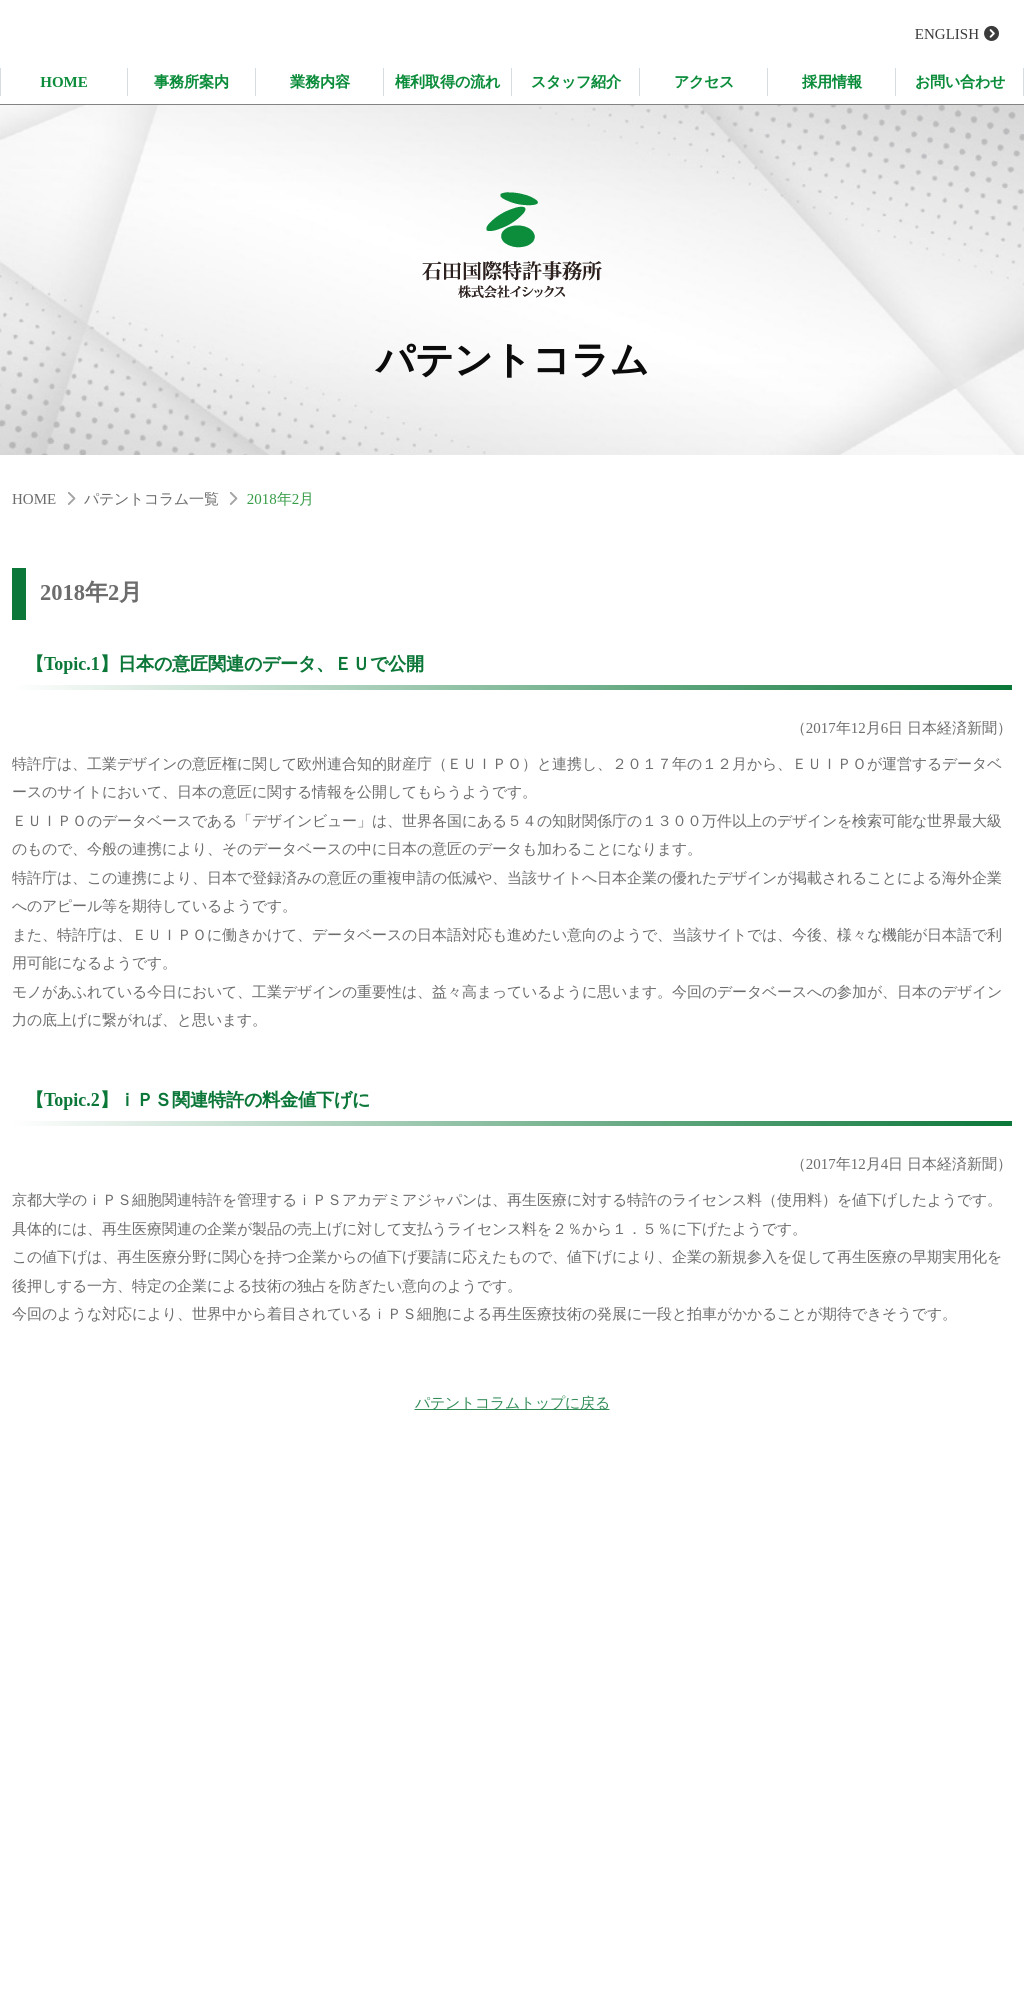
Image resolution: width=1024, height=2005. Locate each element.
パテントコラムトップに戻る (512, 1411)
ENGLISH (947, 34)
